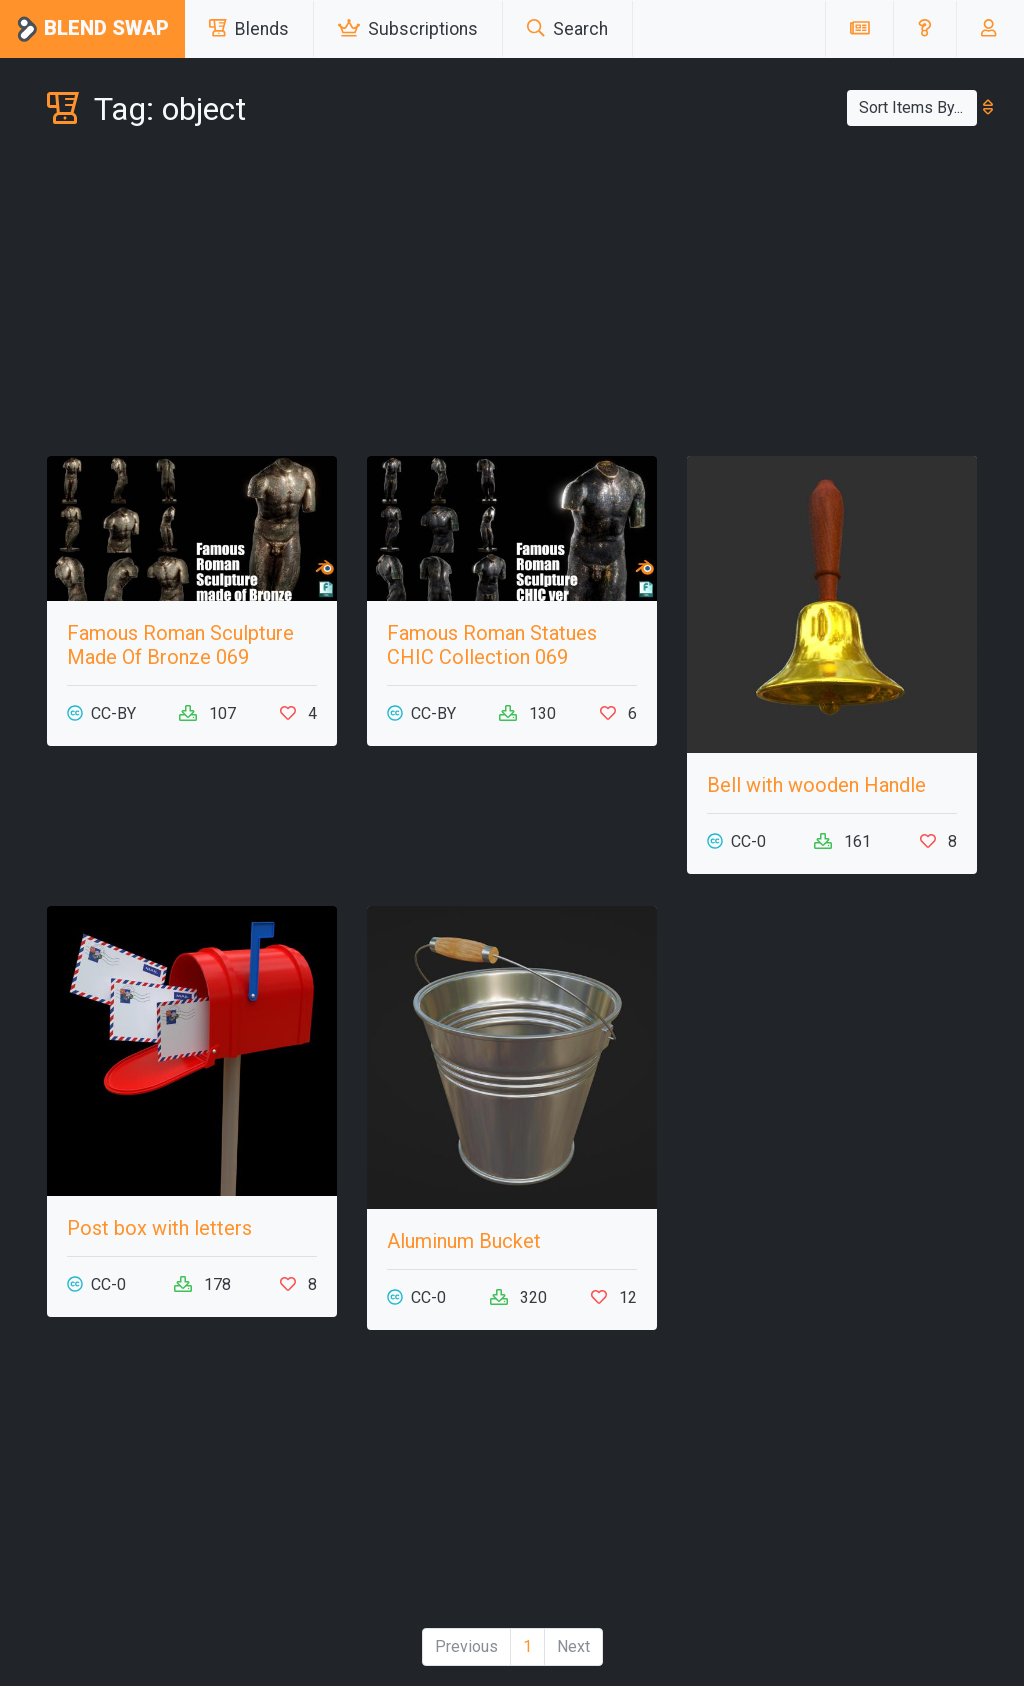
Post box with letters (159, 1228)
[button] (924, 29)
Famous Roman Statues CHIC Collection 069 (492, 645)
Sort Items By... (918, 107)
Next (573, 1646)
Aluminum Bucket (464, 1241)
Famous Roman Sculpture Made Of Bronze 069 (180, 645)
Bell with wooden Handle (816, 785)
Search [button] (567, 29)
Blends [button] (249, 29)
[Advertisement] (512, 296)
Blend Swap (92, 29)
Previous (466, 1646)
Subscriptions (408, 29)
